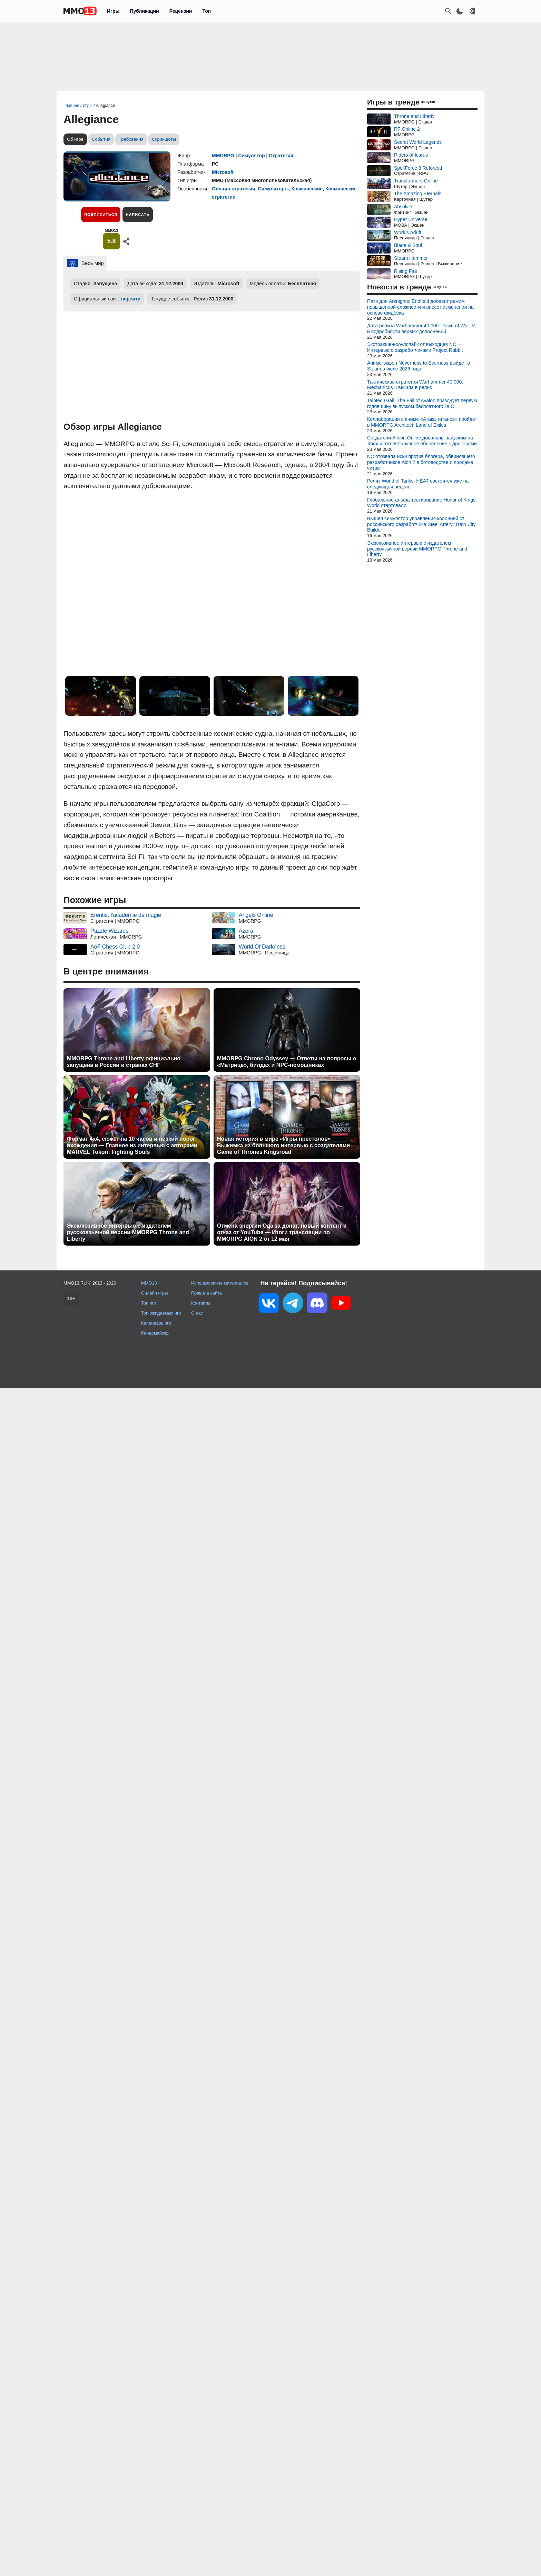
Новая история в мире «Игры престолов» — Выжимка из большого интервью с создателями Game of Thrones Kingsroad (283, 1145)
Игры (113, 11)
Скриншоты (164, 139)
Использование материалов (219, 1283)
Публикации (144, 11)
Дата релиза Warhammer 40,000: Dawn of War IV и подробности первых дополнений (421, 328)
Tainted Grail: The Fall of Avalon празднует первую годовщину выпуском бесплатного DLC (422, 403)
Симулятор (251, 155)
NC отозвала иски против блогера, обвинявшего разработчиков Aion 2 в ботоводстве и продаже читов (421, 462)
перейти (131, 298)
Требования (131, 139)
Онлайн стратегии (233, 188)
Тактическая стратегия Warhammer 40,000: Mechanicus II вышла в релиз (415, 384)
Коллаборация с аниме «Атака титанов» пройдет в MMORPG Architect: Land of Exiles (422, 422)
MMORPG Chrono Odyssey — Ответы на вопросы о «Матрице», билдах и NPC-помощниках (286, 1062)
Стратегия (281, 155)
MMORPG (223, 155)
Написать (137, 214)
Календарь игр (156, 1323)
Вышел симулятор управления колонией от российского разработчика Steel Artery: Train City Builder (421, 524)
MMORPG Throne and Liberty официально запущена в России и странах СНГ (123, 1062)
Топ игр (148, 1303)
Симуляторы (273, 188)
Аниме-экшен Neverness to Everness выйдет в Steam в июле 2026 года (418, 365)
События (101, 139)
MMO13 (149, 1283)
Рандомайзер (155, 1333)
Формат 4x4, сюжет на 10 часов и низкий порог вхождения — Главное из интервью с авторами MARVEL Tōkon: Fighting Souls (132, 1145)
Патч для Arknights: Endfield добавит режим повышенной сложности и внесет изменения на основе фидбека (420, 307)
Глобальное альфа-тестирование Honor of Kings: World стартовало (422, 502)
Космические (307, 188)
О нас (197, 1313)
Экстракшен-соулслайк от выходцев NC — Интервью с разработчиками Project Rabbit (415, 347)
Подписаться (100, 214)
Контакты (200, 1303)
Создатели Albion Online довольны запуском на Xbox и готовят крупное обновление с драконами (422, 440)
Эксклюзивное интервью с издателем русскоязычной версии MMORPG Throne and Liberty (128, 1232)
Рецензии (180, 11)
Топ (206, 11)
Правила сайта (206, 1293)
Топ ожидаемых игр (161, 1313)
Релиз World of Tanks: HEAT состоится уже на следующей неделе (418, 483)
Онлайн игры (154, 1293)
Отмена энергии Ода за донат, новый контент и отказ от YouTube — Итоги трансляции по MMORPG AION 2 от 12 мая (282, 1232)
